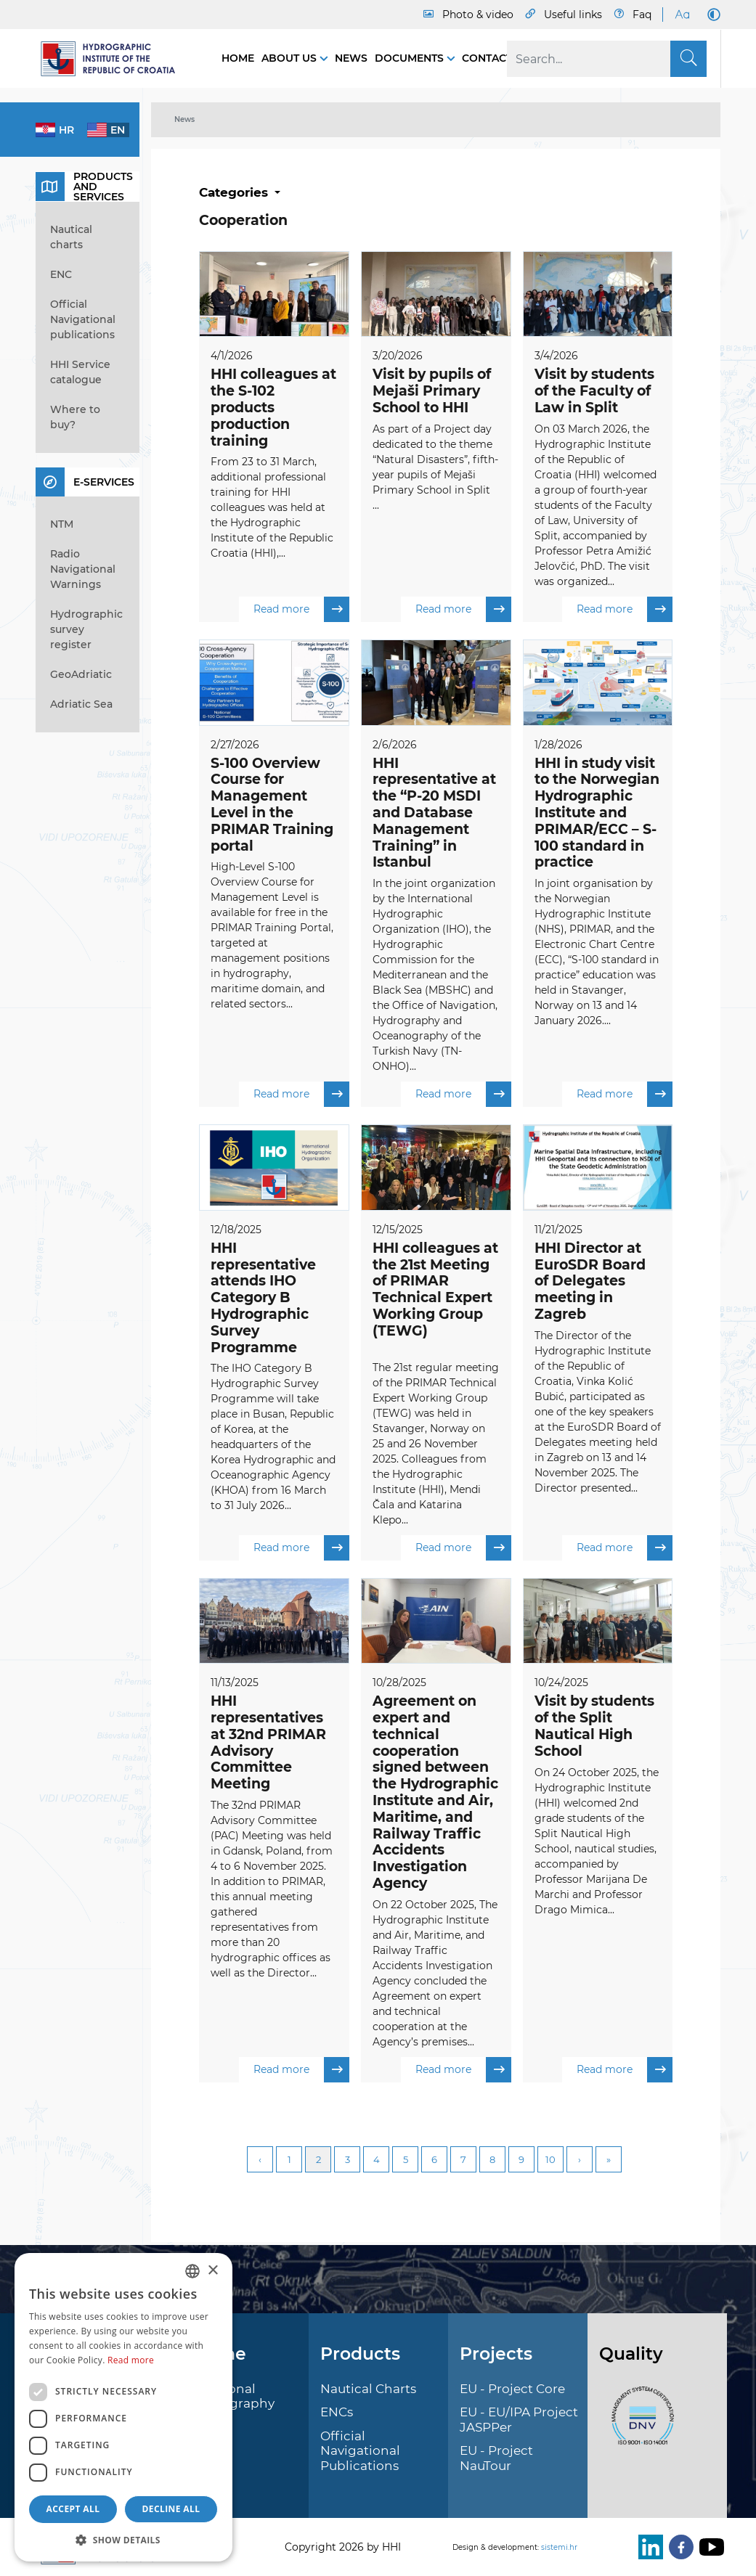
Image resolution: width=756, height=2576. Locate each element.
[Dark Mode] (711, 14)
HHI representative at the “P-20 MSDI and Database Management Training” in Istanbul (434, 813)
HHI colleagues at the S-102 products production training (273, 407)
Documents (411, 58)
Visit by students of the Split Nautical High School (594, 1728)
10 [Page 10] (550, 2162)
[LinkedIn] (648, 2547)
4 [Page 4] (376, 2162)
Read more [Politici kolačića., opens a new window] (130, 2360)
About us (290, 58)
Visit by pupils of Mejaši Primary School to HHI (432, 391)
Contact (487, 58)
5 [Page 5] (405, 2162)
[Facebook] (678, 2547)
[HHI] (114, 59)
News (351, 58)
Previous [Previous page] (260, 2162)
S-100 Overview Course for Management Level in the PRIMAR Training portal (272, 804)
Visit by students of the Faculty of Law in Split (594, 391)
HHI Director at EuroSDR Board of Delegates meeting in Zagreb (590, 1282)
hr (66, 129)
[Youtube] (709, 2547)
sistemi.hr (559, 2547)
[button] (123, 2539)
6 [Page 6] (434, 2162)
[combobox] (192, 2271)
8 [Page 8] (492, 2162)
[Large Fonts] (682, 14)
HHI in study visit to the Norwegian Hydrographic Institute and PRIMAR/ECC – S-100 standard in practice (597, 813)
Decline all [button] (171, 2509)
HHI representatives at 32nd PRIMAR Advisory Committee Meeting (268, 1744)
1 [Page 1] (289, 2162)
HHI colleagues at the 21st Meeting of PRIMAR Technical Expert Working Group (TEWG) (435, 1291)
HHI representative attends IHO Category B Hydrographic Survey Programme (263, 1299)
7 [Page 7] (463, 2162)
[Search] (607, 59)
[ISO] (639, 2424)
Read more (301, 610)
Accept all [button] (73, 2509)
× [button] (212, 2270)
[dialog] (123, 2407)
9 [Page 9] (521, 2162)
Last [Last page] (609, 2162)
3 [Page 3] (347, 2162)
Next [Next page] (579, 2162)
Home (237, 58)
